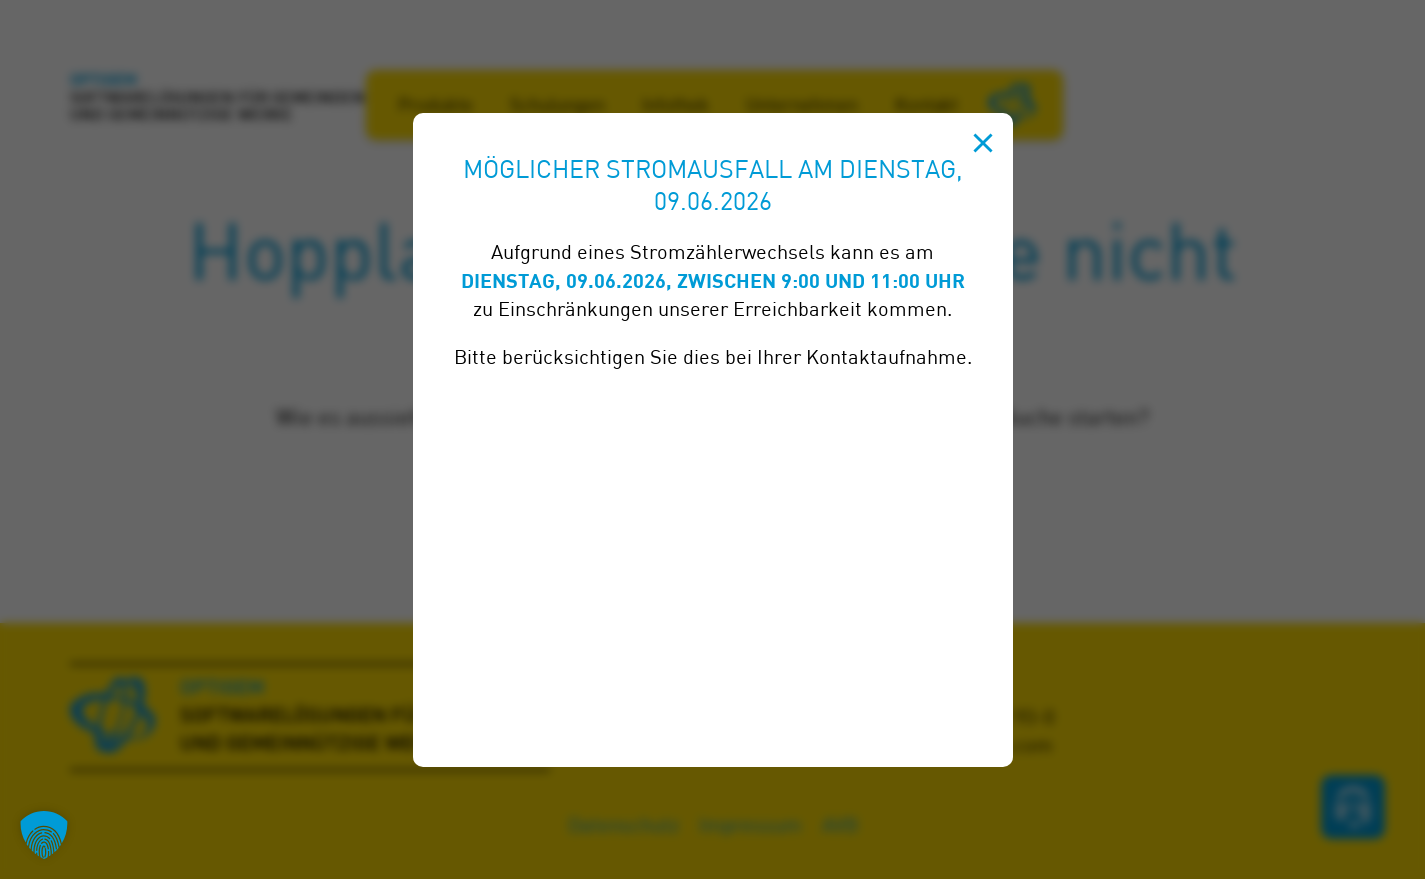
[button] (44, 835)
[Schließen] (983, 143)
